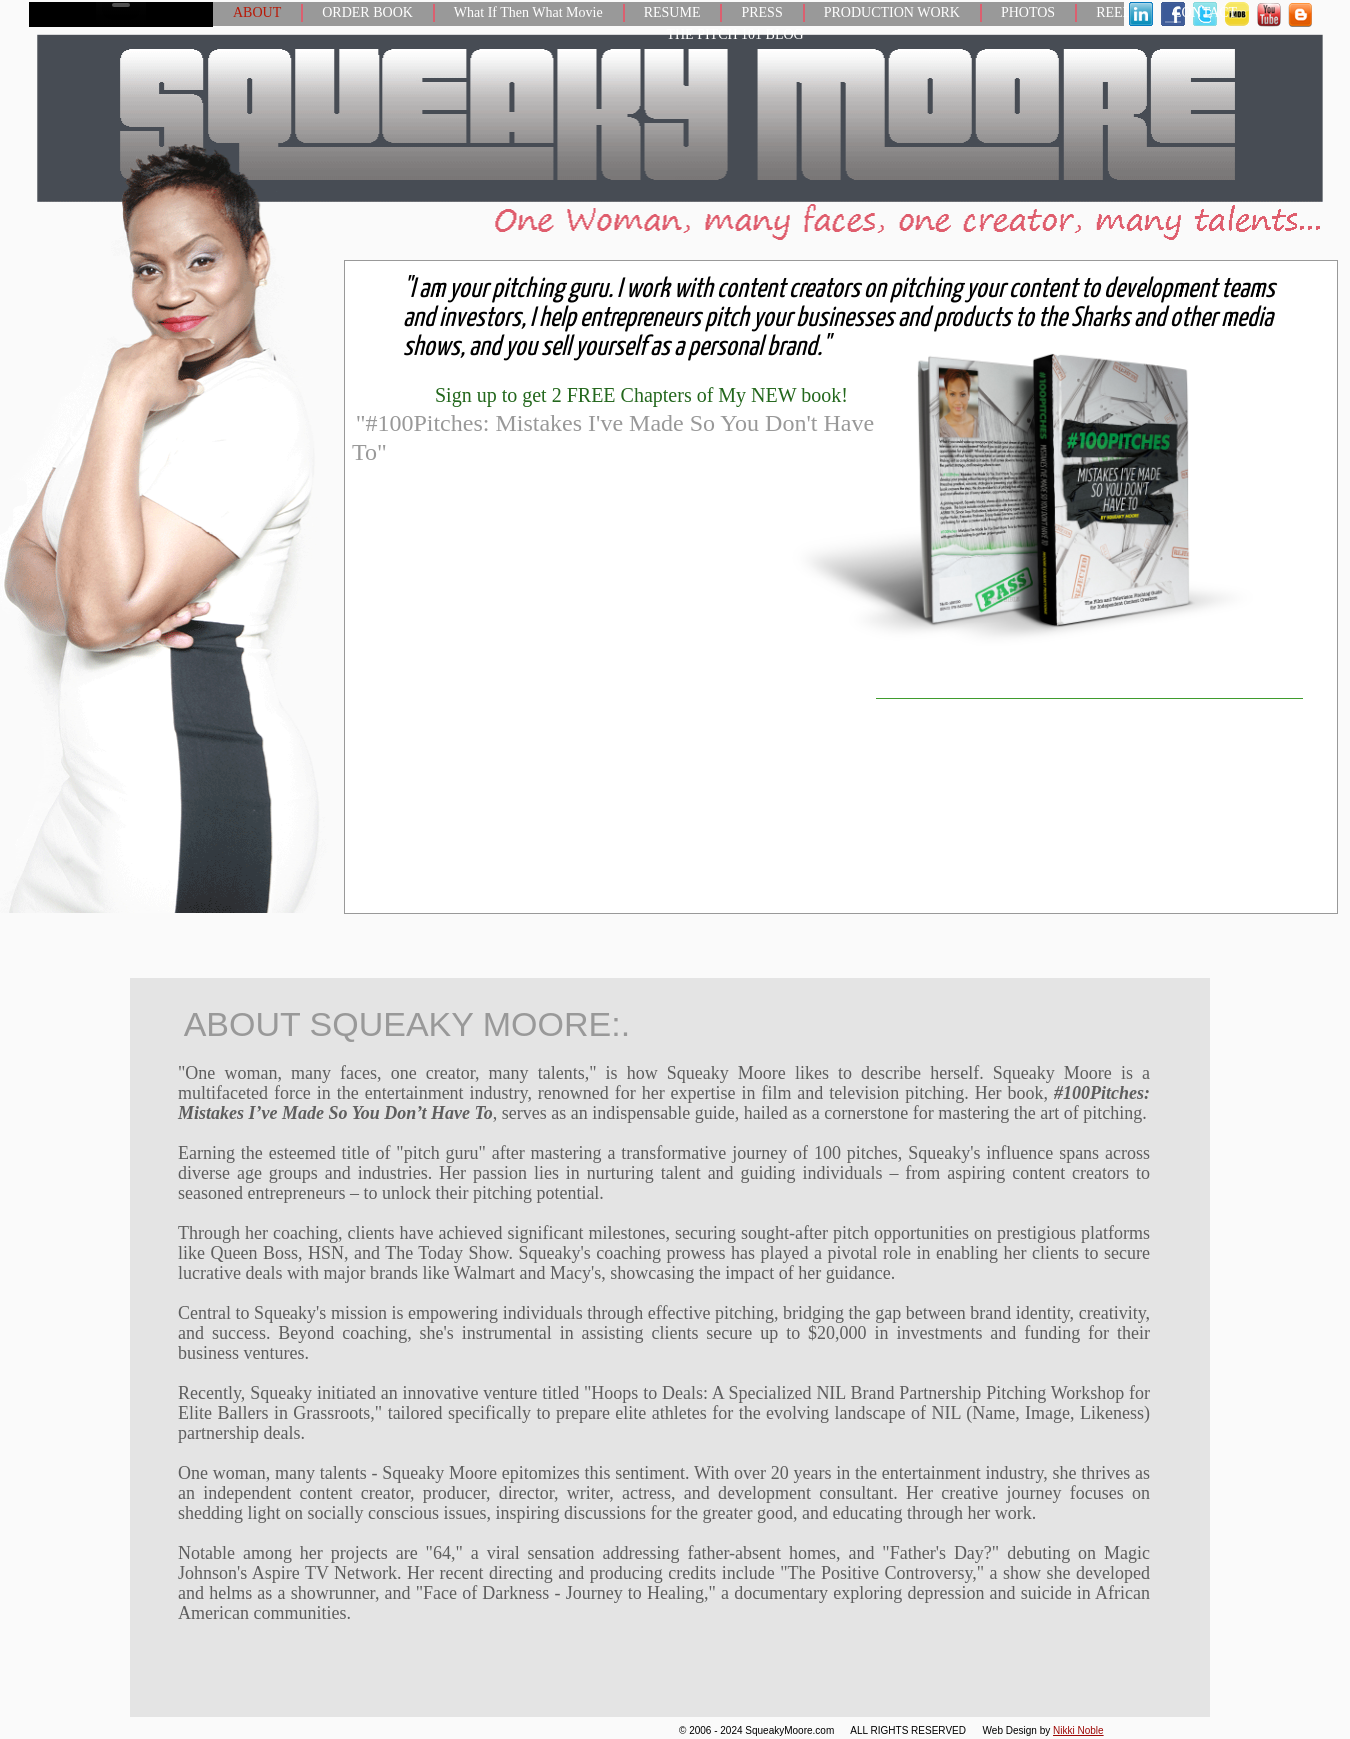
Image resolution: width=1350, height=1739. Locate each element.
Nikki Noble (1078, 1730)
